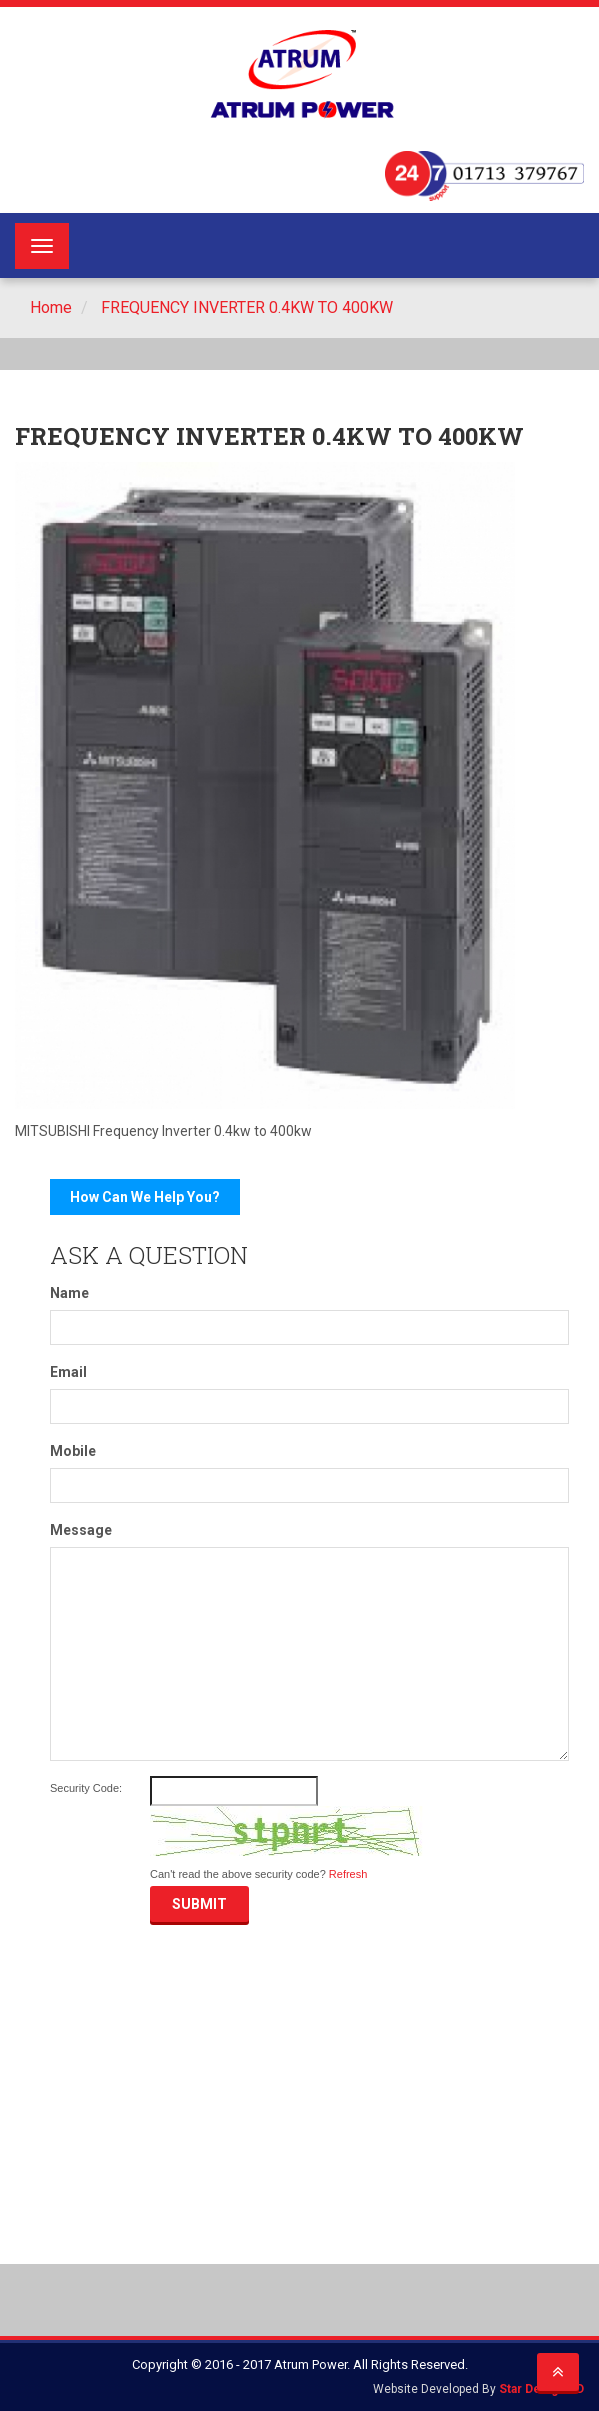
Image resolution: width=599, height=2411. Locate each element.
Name (69, 1293)
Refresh (348, 1874)
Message (81, 1530)
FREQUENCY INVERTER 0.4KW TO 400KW (245, 307)
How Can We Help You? (145, 1197)
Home (51, 307)
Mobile (73, 1451)
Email (68, 1372)
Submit (199, 1904)
